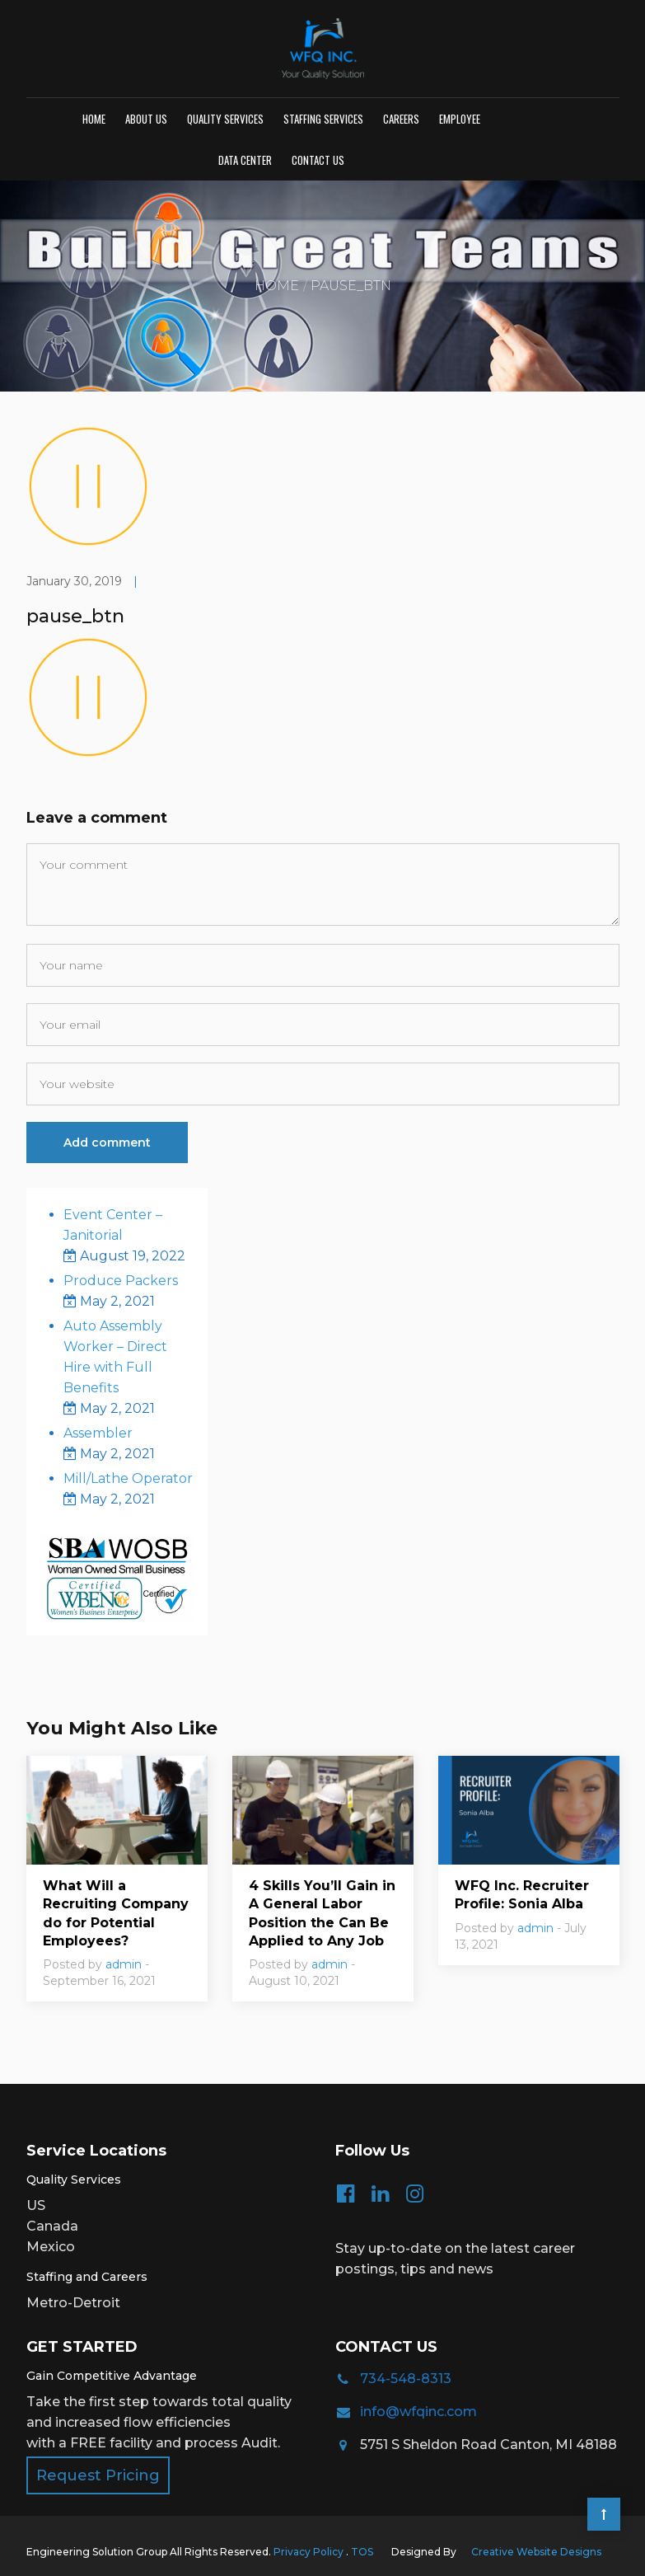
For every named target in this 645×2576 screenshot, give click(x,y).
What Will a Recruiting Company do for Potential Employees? (116, 1913)
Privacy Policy (309, 2552)
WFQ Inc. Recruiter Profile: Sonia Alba (522, 1895)
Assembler (98, 1433)
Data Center (245, 160)
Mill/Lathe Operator (128, 1478)
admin (123, 1964)
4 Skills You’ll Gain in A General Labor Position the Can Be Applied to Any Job (322, 1913)
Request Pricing (98, 2475)
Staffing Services (323, 118)
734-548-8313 (405, 2378)
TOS (362, 2552)
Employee (459, 118)
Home (93, 118)
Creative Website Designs (536, 2552)
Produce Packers (120, 1280)
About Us (146, 118)
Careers (401, 118)
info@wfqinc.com (418, 2411)
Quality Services (225, 118)
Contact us (318, 160)
